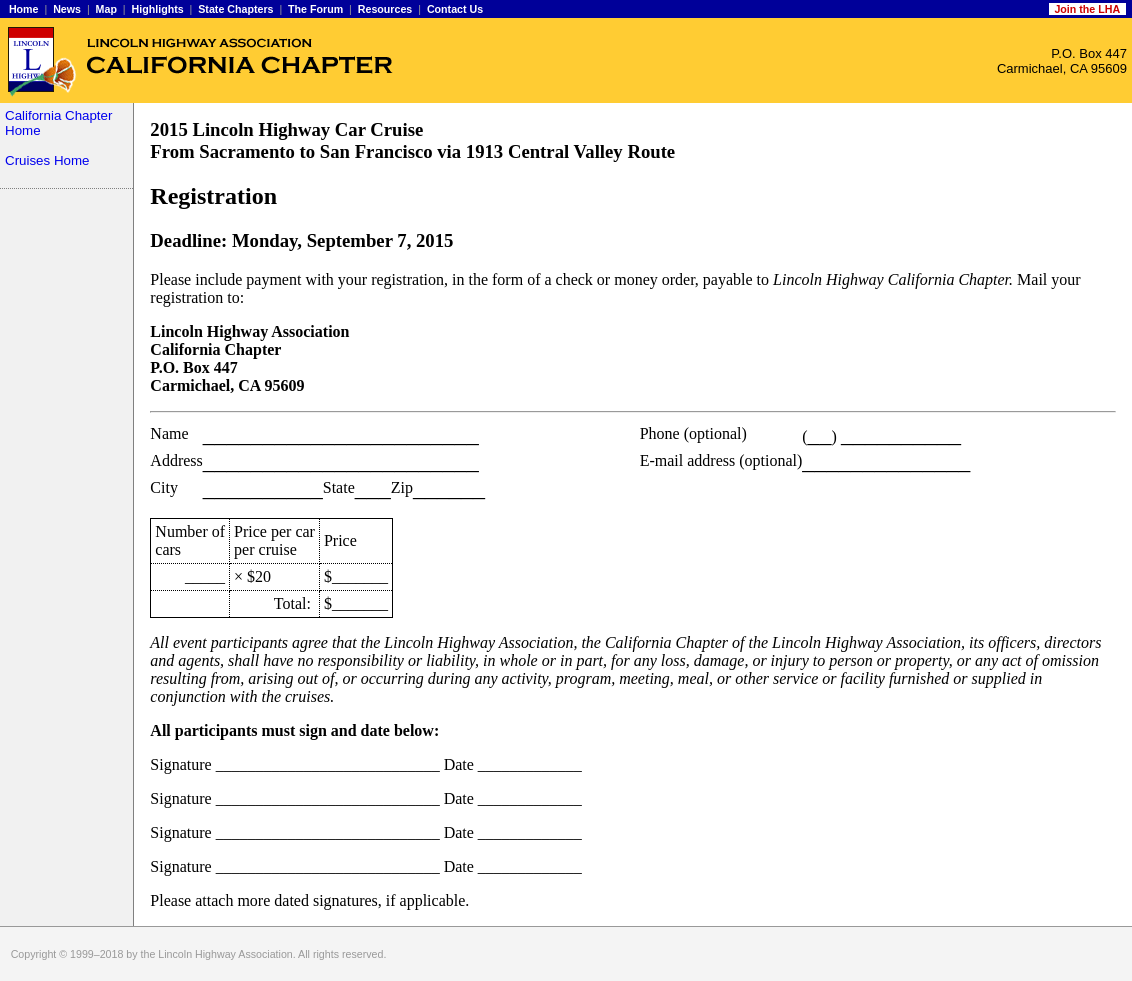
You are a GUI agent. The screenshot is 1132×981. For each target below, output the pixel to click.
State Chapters (235, 9)
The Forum (315, 9)
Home (24, 9)
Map (106, 9)
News (67, 9)
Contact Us (455, 9)
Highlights (158, 9)
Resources (385, 9)
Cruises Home (47, 160)
